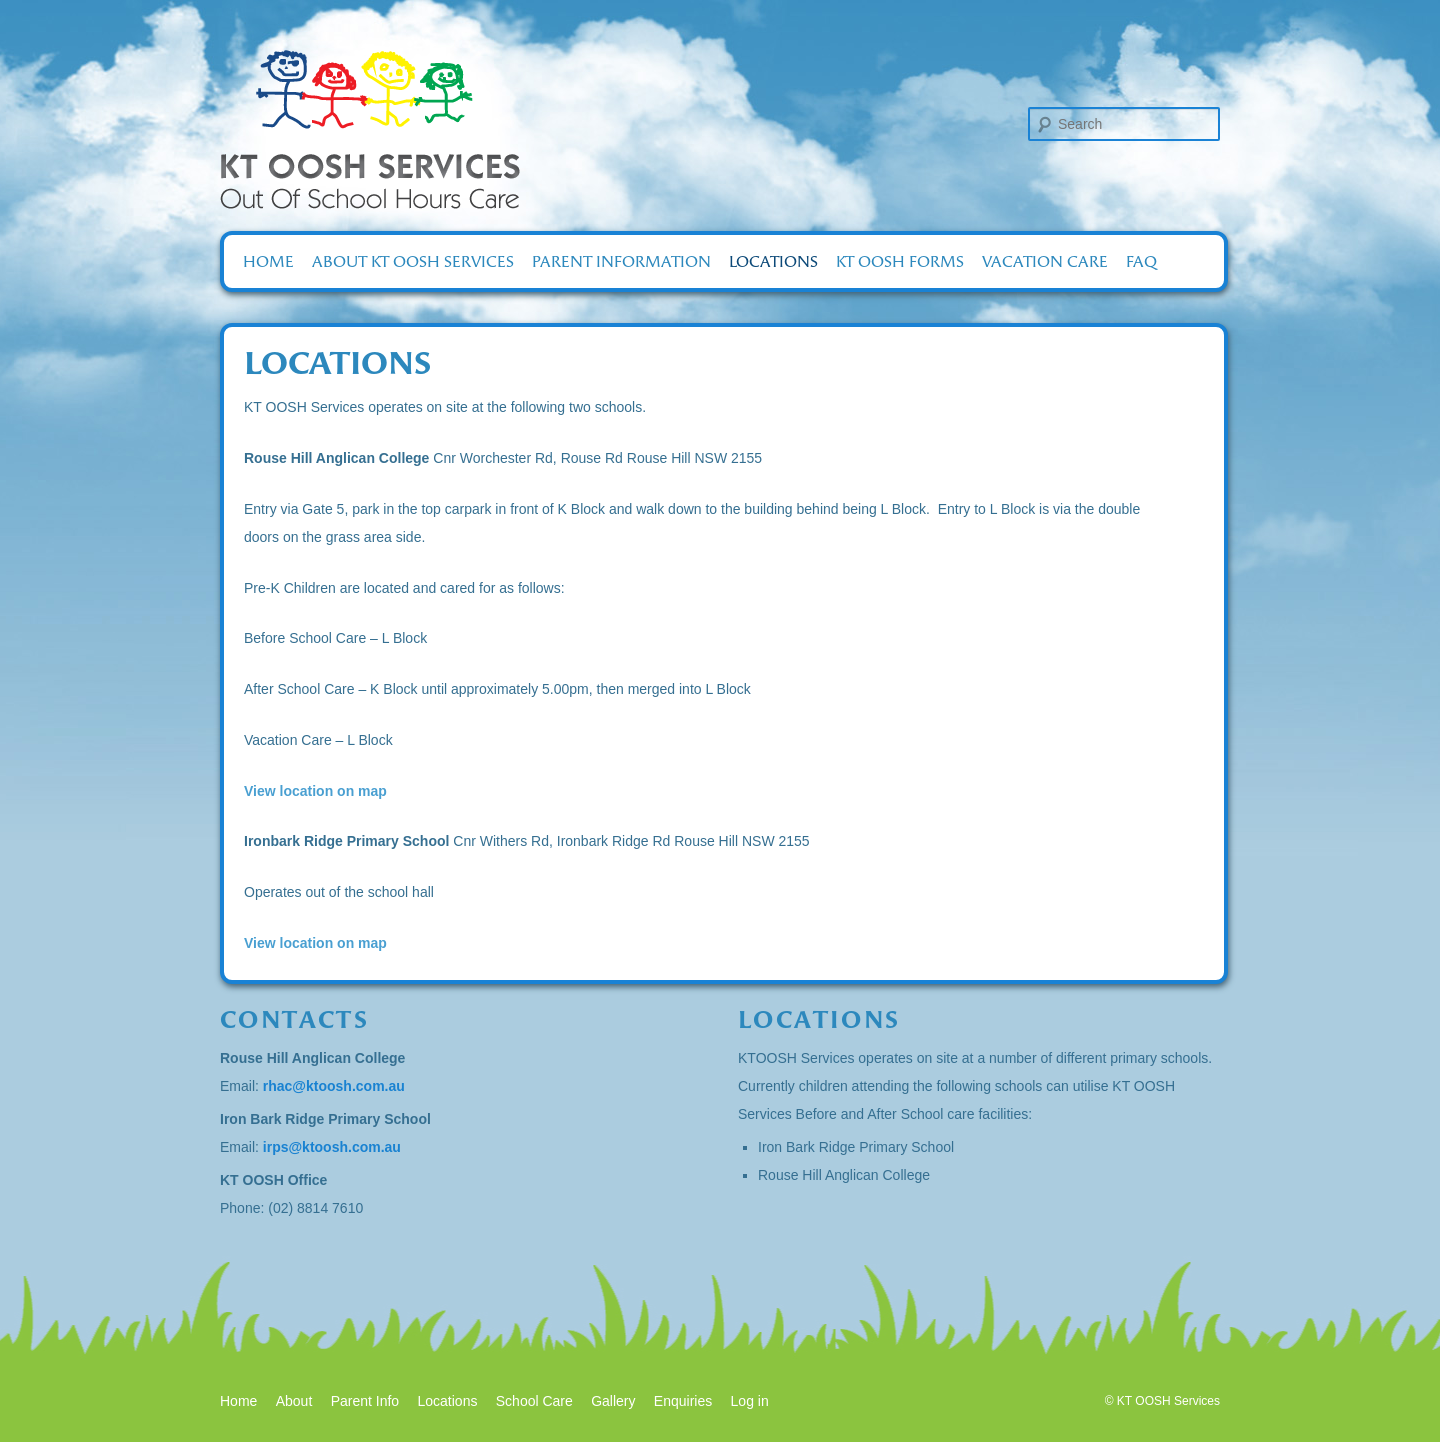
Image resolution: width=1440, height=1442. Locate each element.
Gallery (613, 1401)
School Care (534, 1401)
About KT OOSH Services (413, 261)
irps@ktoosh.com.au (332, 1147)
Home (268, 261)
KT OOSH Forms (900, 261)
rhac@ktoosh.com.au (334, 1086)
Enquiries (683, 1401)
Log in (750, 1401)
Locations (773, 261)
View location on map (315, 791)
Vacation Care (1045, 261)
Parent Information (621, 261)
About (294, 1401)
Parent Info (365, 1401)
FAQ (1141, 261)
